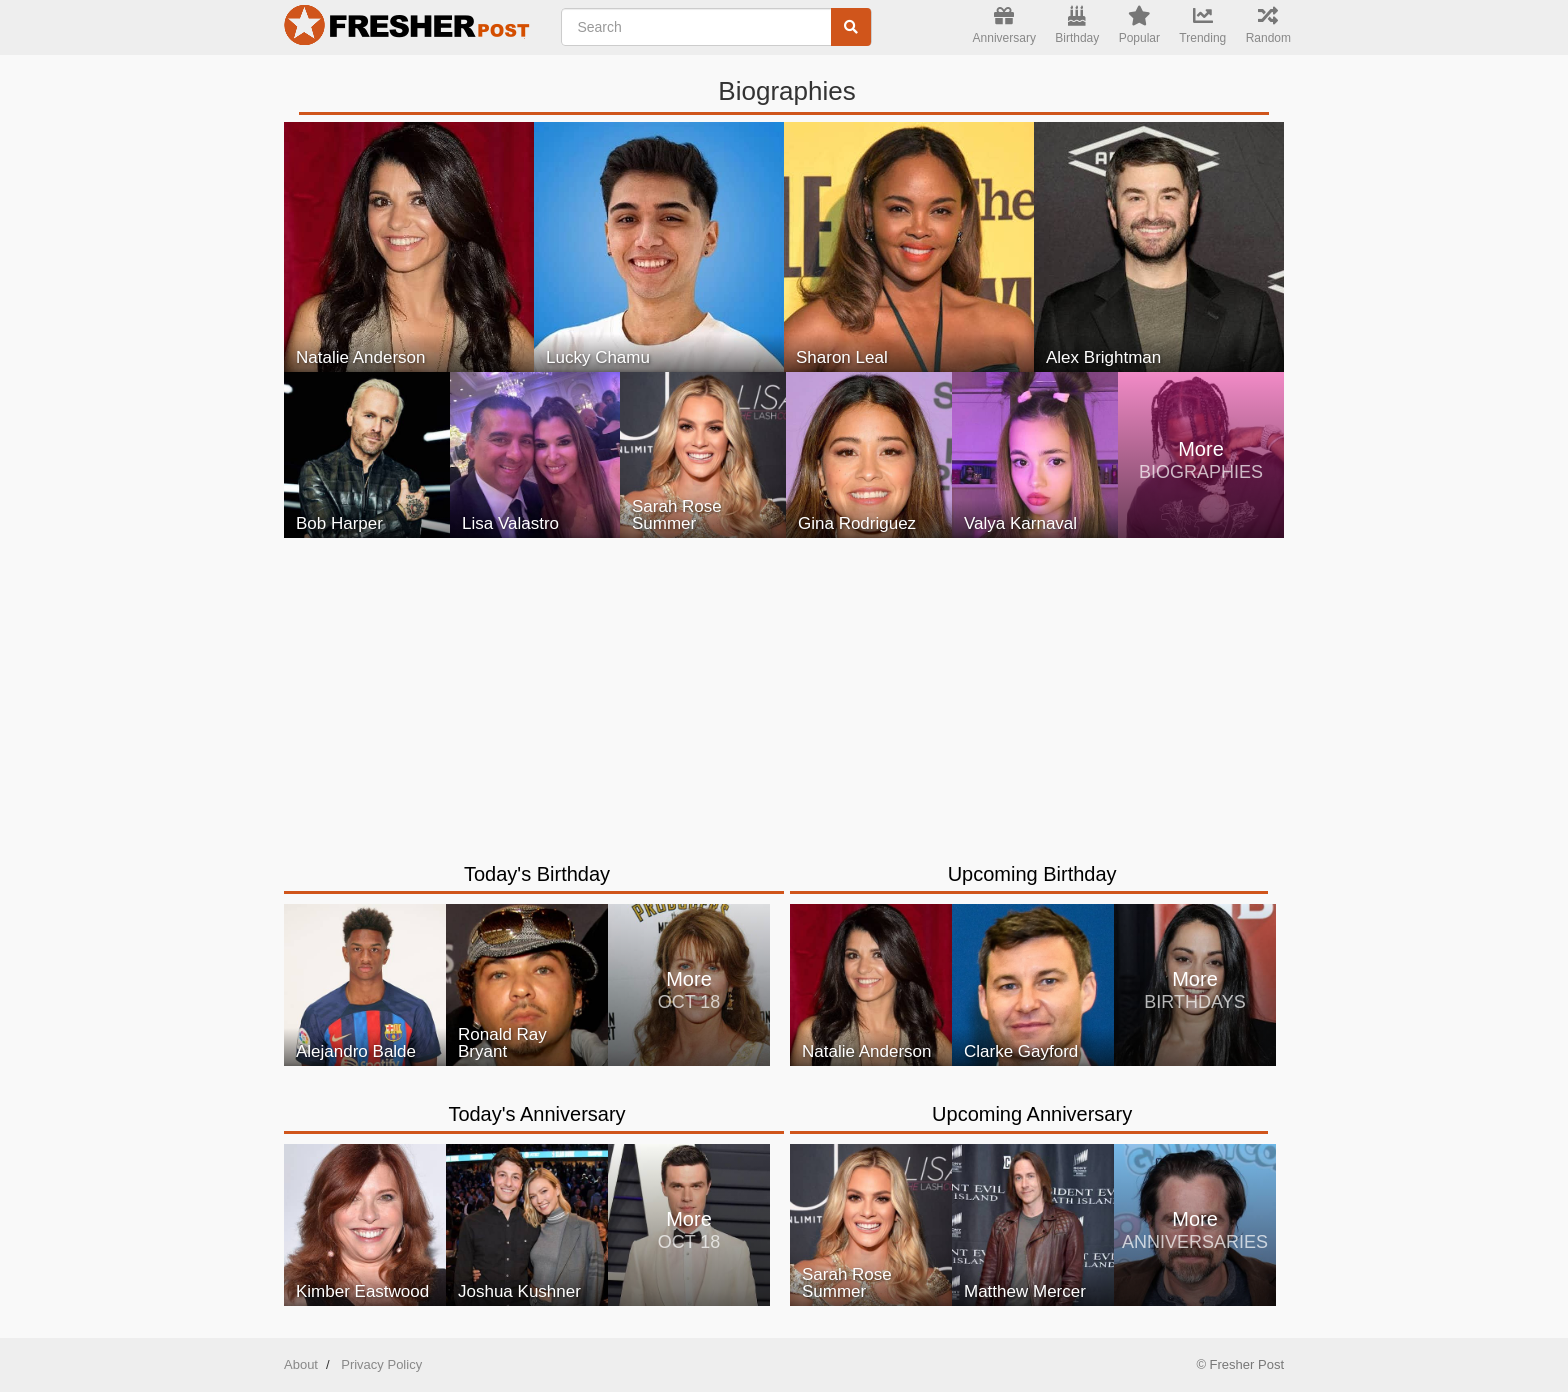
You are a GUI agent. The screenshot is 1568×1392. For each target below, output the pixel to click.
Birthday (1077, 25)
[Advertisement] (784, 688)
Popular (1139, 25)
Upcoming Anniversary (1032, 1114)
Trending (1202, 25)
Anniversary (1004, 25)
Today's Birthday (537, 874)
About (301, 1364)
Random (1268, 25)
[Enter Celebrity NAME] (716, 27)
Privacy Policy (381, 1364)
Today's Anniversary (536, 1114)
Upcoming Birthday (1032, 874)
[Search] (851, 27)
